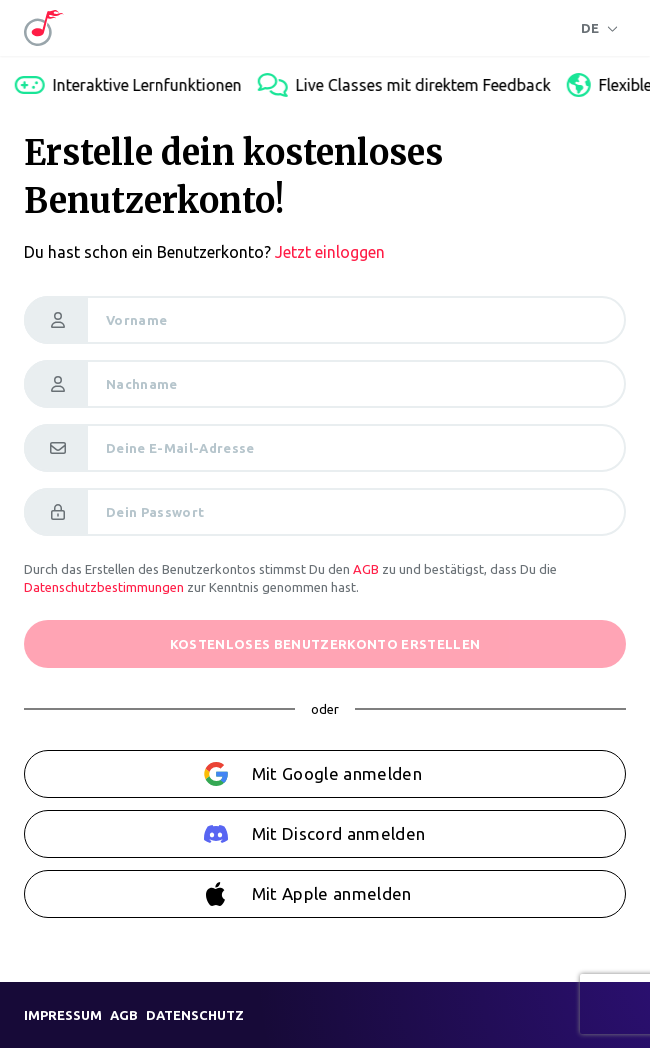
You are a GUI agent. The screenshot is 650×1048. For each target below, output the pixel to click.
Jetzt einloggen (330, 252)
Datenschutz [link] (195, 1015)
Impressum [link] (63, 1015)
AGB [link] (124, 1015)
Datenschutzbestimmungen (104, 587)
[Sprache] (599, 28)
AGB (366, 569)
